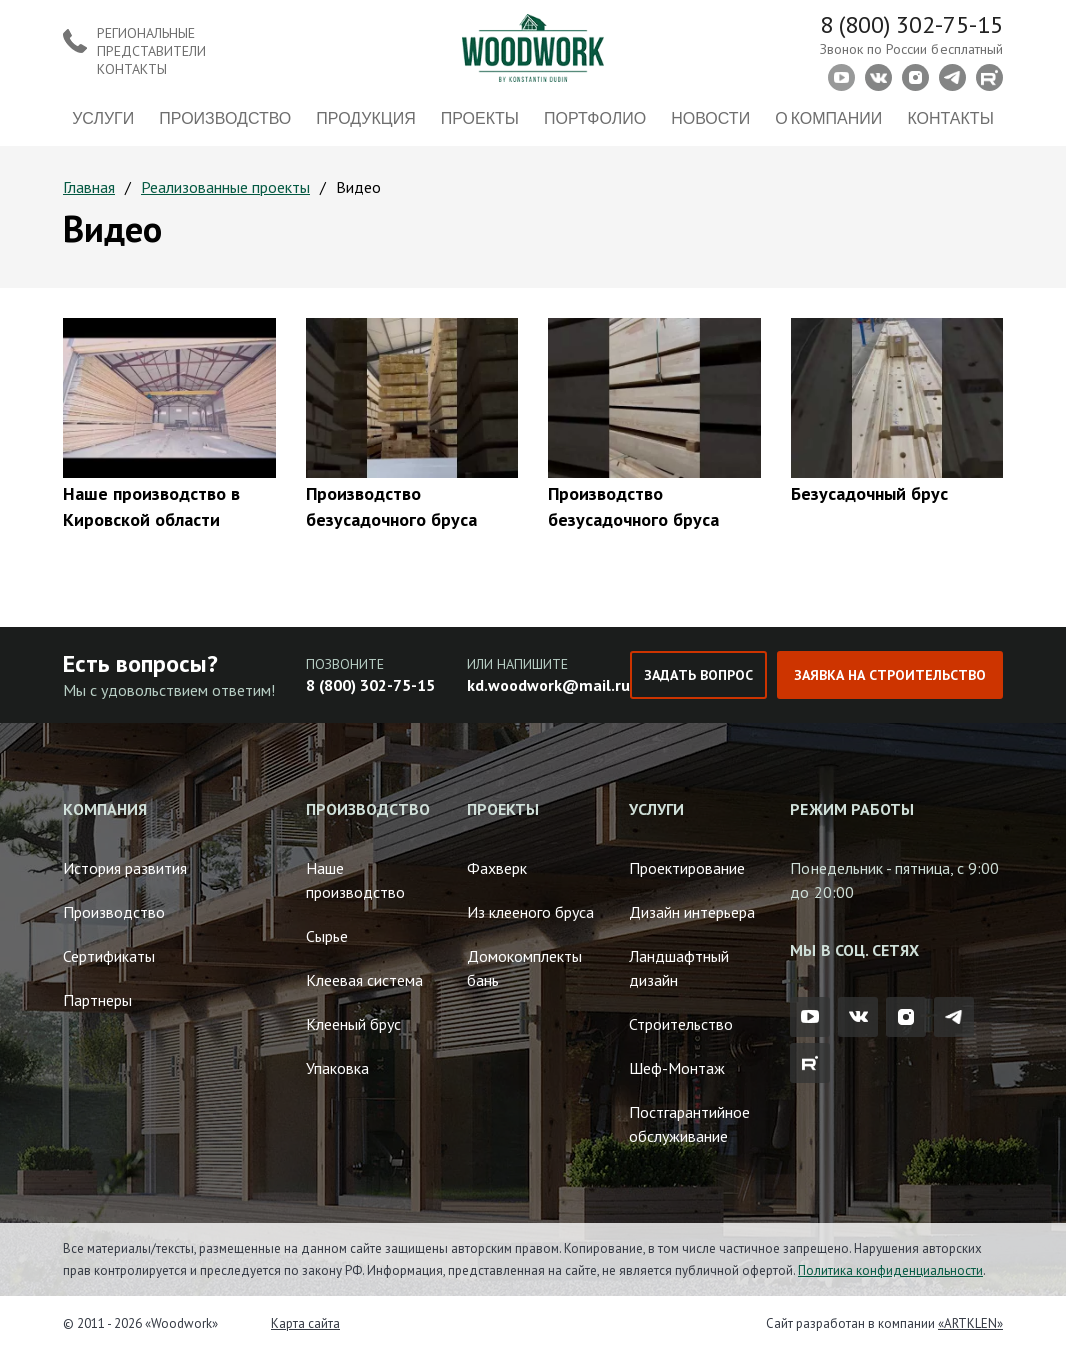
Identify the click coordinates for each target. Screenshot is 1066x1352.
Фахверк (497, 868)
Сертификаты (109, 956)
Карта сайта (305, 1323)
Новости (710, 117)
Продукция (365, 117)
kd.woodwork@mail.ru (548, 685)
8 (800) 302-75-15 (911, 24)
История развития (125, 868)
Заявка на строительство (890, 675)
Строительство (681, 1024)
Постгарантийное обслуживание (689, 1124)
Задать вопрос (698, 675)
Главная (89, 187)
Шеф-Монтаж (677, 1068)
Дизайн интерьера (692, 912)
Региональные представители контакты (151, 51)
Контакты (950, 117)
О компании (828, 117)
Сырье (327, 936)
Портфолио (595, 117)
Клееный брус (353, 1024)
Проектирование (687, 868)
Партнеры (97, 1000)
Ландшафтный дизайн (679, 968)
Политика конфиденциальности (890, 1270)
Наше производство (355, 880)
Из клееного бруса (530, 912)
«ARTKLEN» (970, 1323)
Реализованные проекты (225, 187)
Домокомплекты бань (524, 968)
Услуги (103, 117)
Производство (225, 117)
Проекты (480, 117)
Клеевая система (364, 980)
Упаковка (337, 1068)
